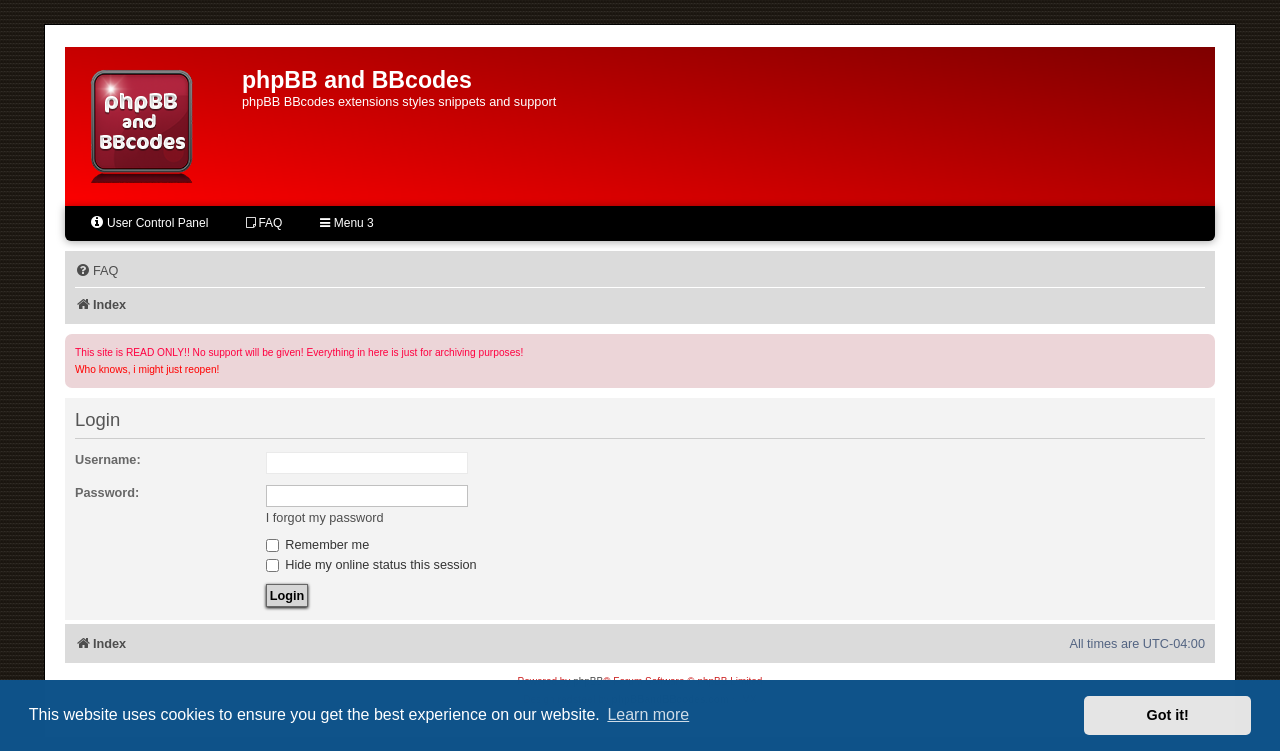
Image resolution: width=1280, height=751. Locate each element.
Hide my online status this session (371, 564)
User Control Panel (148, 222)
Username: (108, 459)
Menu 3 (346, 223)
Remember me (318, 544)
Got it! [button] (1168, 715)
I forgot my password (325, 517)
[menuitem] (96, 271)
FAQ (264, 223)
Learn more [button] (648, 714)
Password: (107, 492)
